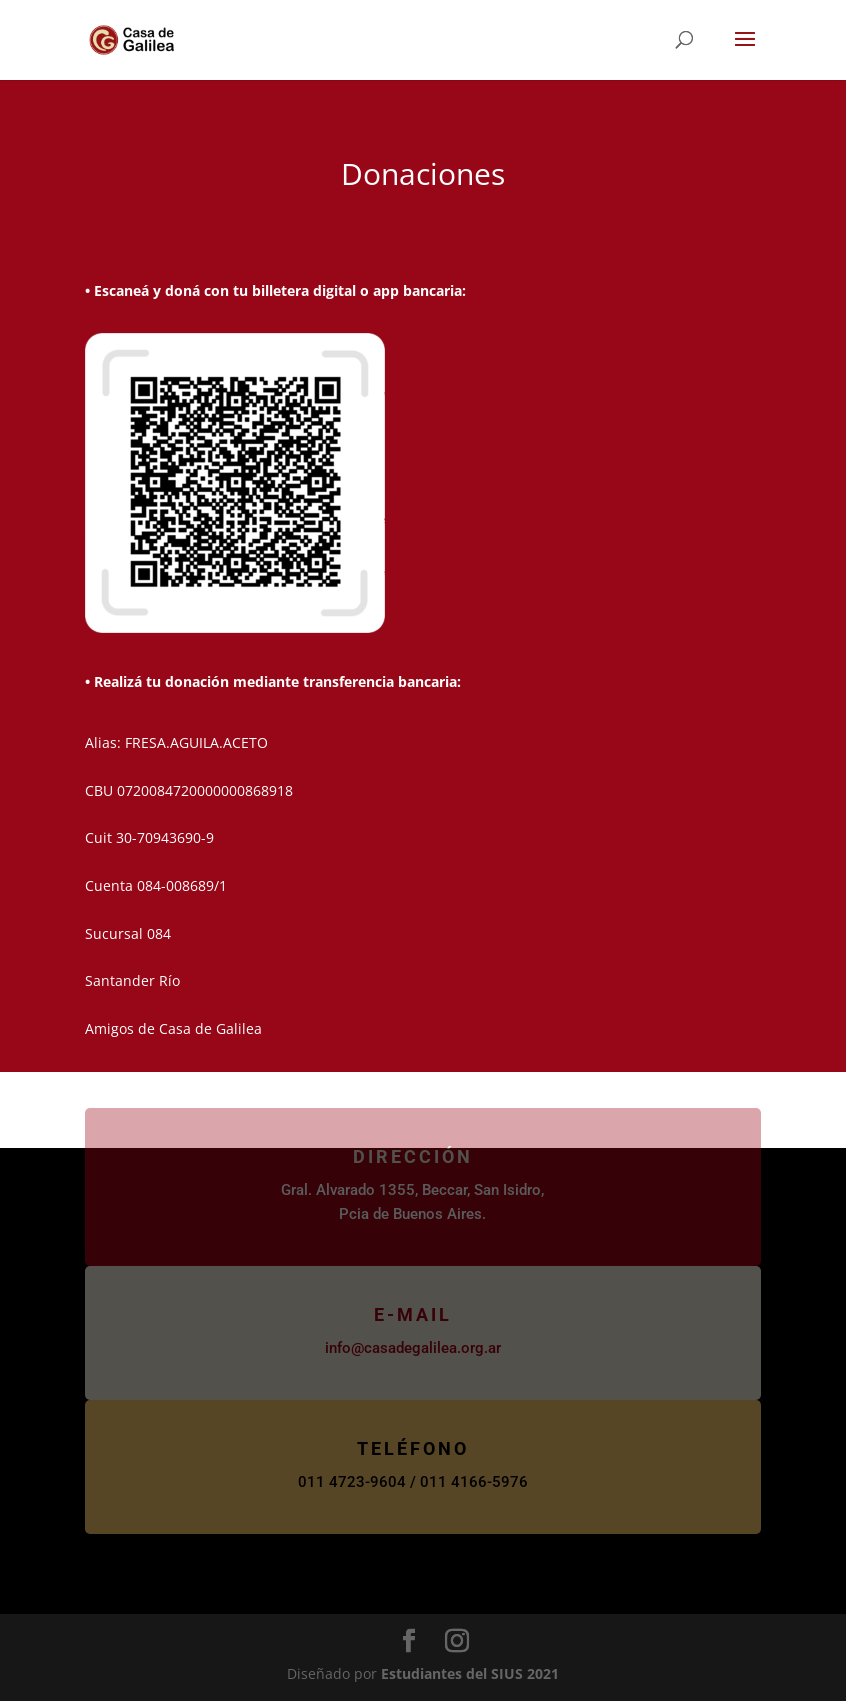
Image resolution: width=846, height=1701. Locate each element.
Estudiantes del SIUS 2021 (470, 1673)
